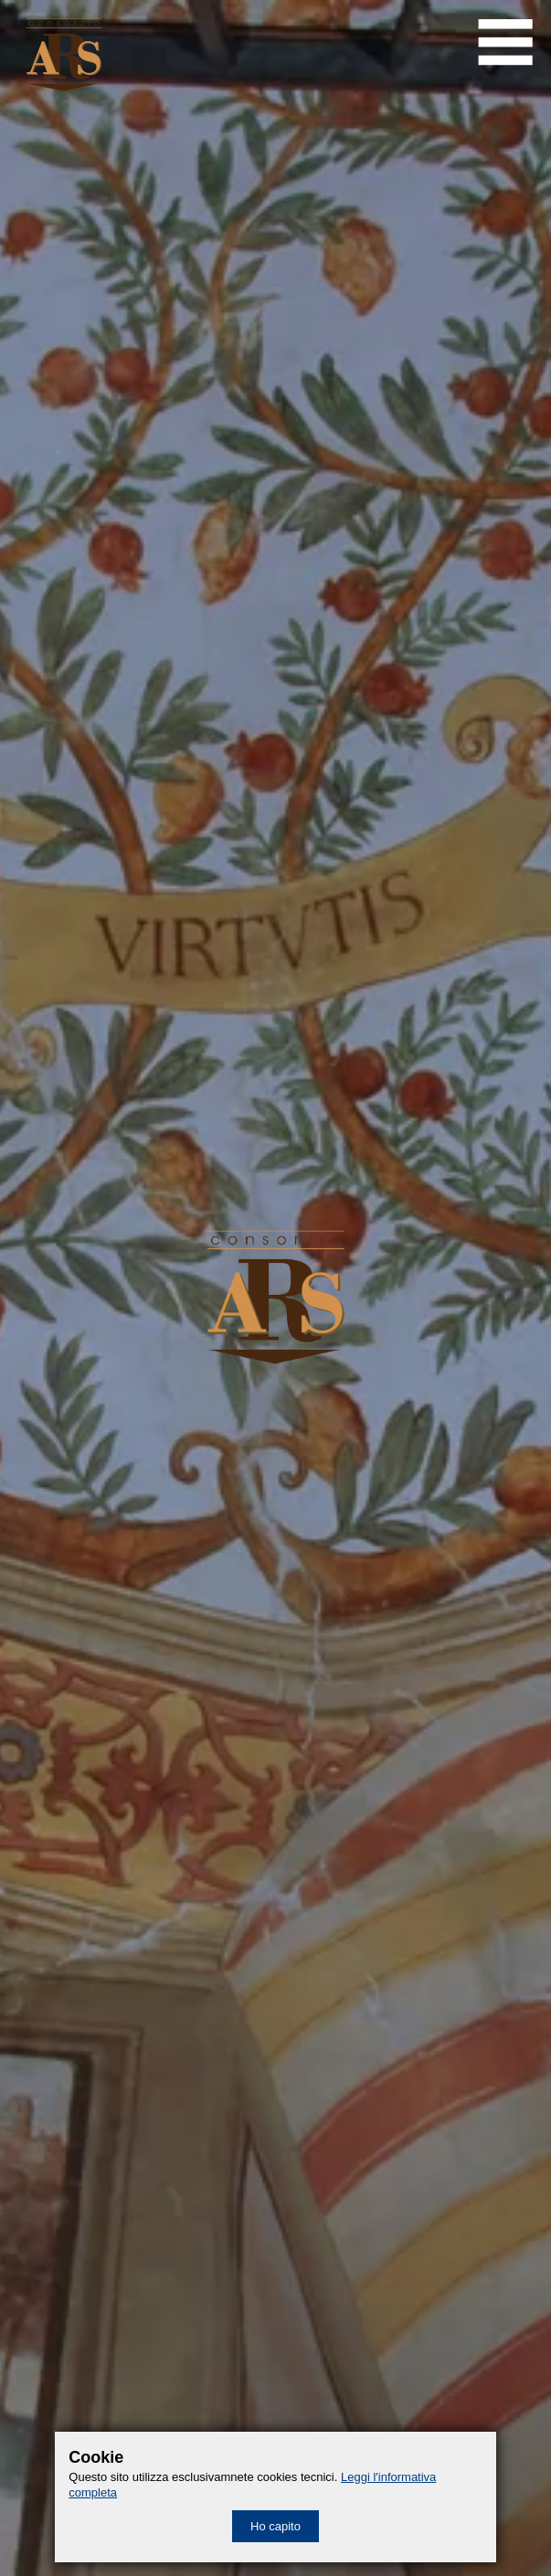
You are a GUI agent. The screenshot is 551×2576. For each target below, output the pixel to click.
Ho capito (275, 2526)
